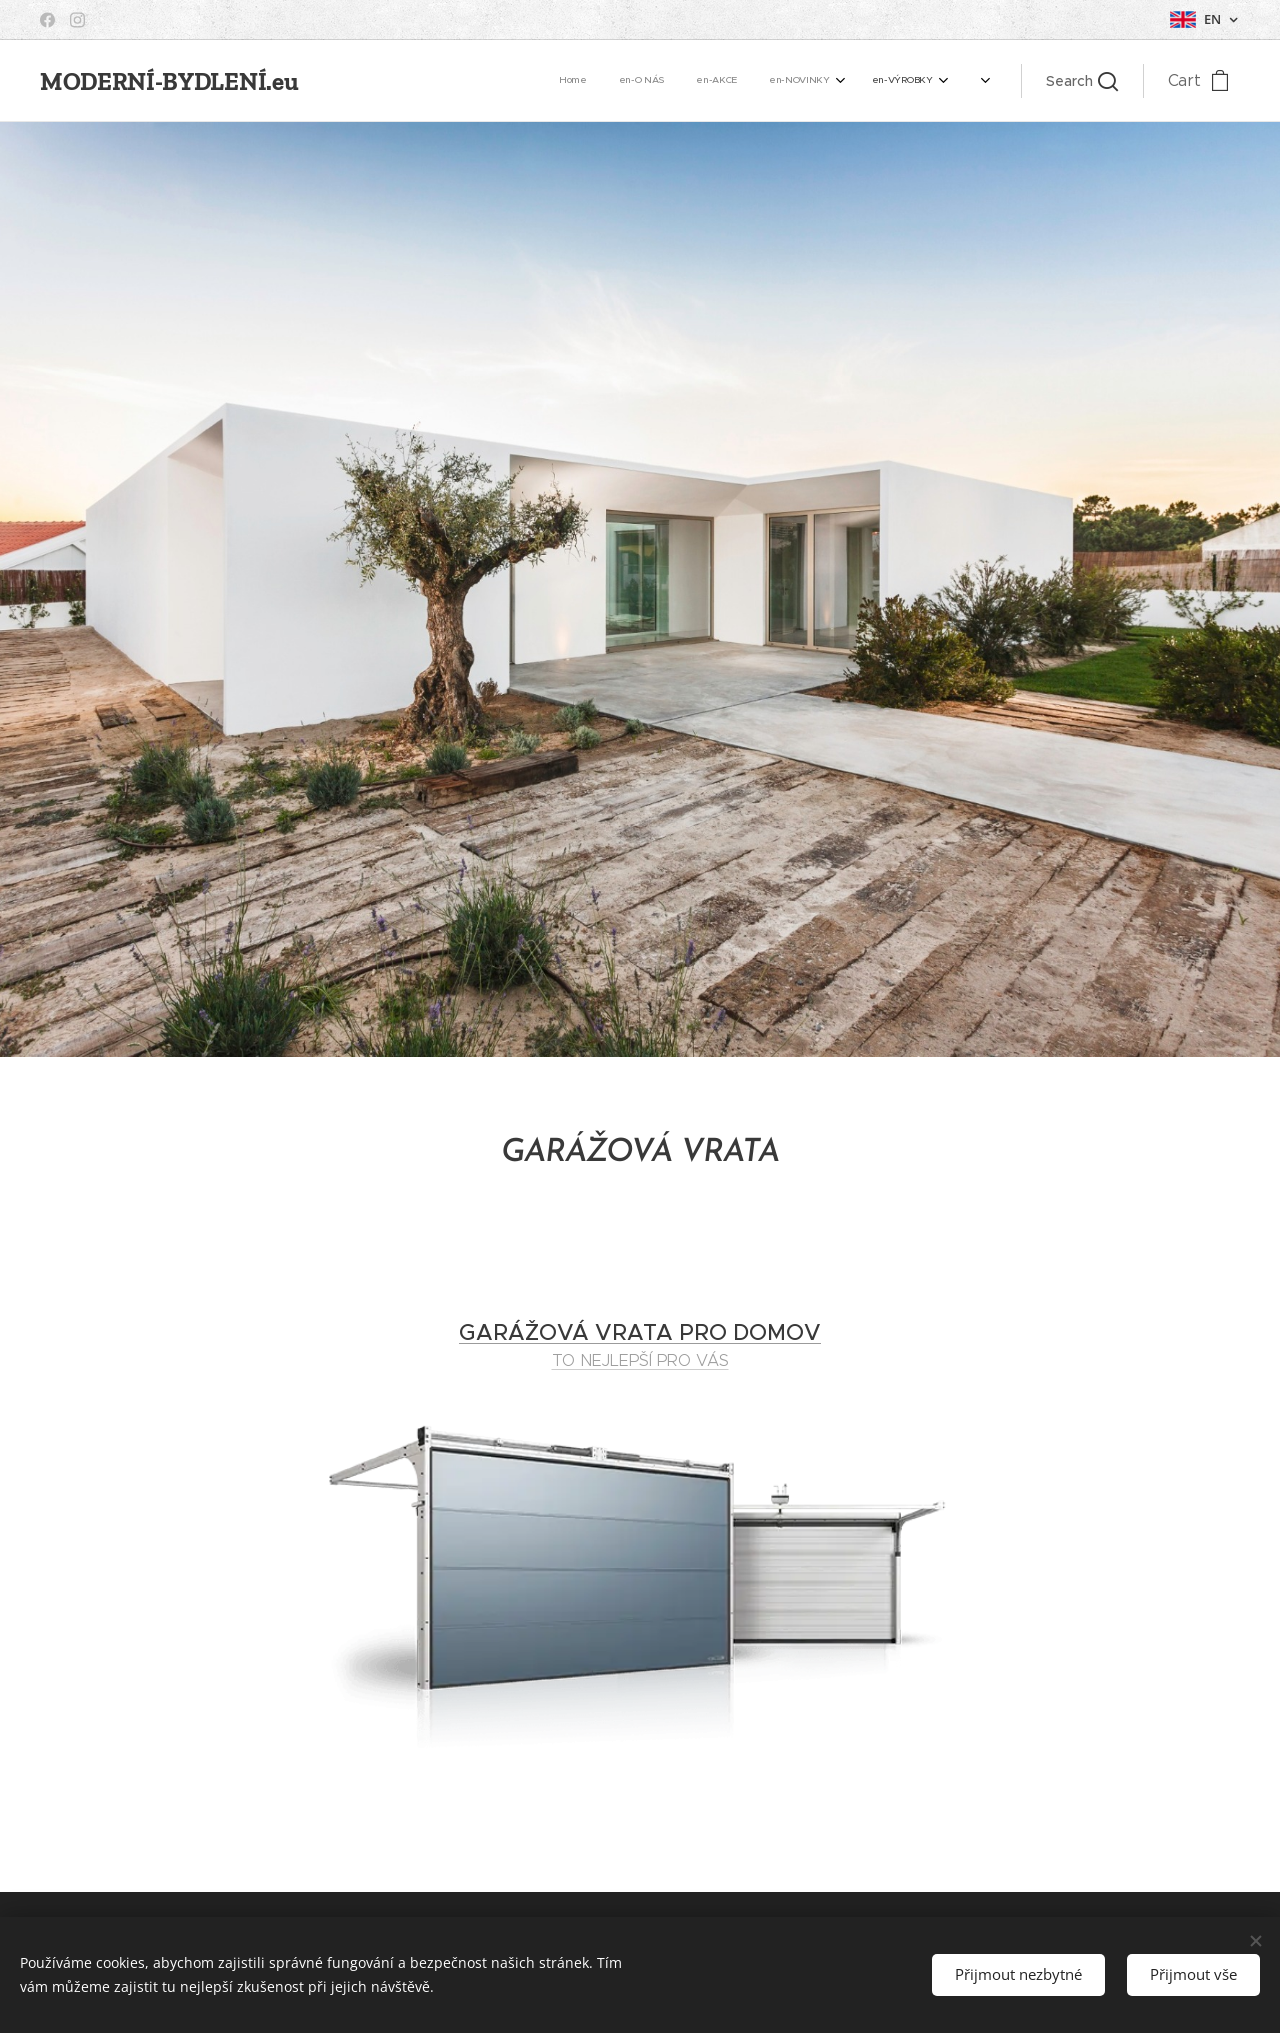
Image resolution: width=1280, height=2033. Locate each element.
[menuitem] (502, 81)
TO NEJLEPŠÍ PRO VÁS (640, 1360)
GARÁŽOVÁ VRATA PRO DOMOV (640, 1332)
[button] (1082, 81)
